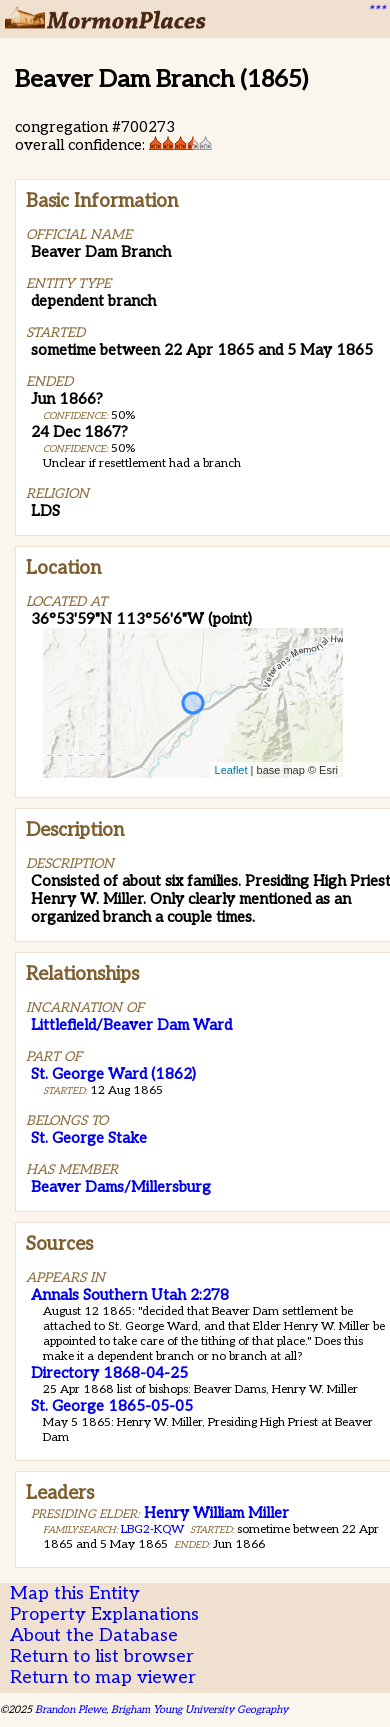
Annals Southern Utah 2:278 (130, 1295)
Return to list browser (102, 1656)
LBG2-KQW (152, 1529)
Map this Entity (75, 1593)
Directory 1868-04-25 (109, 1373)
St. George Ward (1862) (113, 1074)
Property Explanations (104, 1614)
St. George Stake (89, 1138)
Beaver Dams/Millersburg (121, 1187)
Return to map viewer (103, 1677)
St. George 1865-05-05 (112, 1406)
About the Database (94, 1635)
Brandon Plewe (70, 1709)
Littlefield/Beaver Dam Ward (131, 1025)
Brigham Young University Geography (199, 1709)
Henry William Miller (216, 1513)
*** (376, 11)
